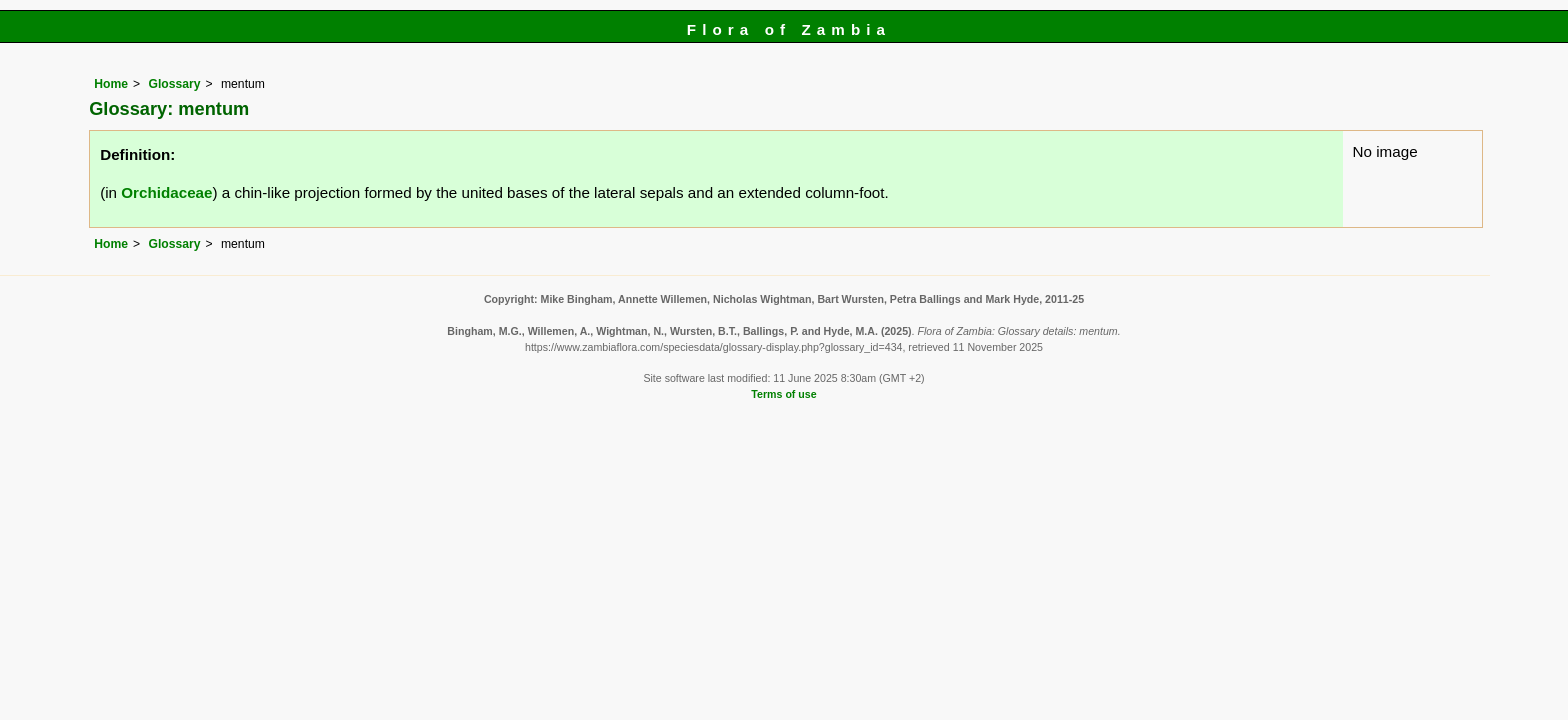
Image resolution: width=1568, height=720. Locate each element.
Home (111, 84)
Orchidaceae (166, 192)
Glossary (174, 84)
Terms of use (783, 394)
